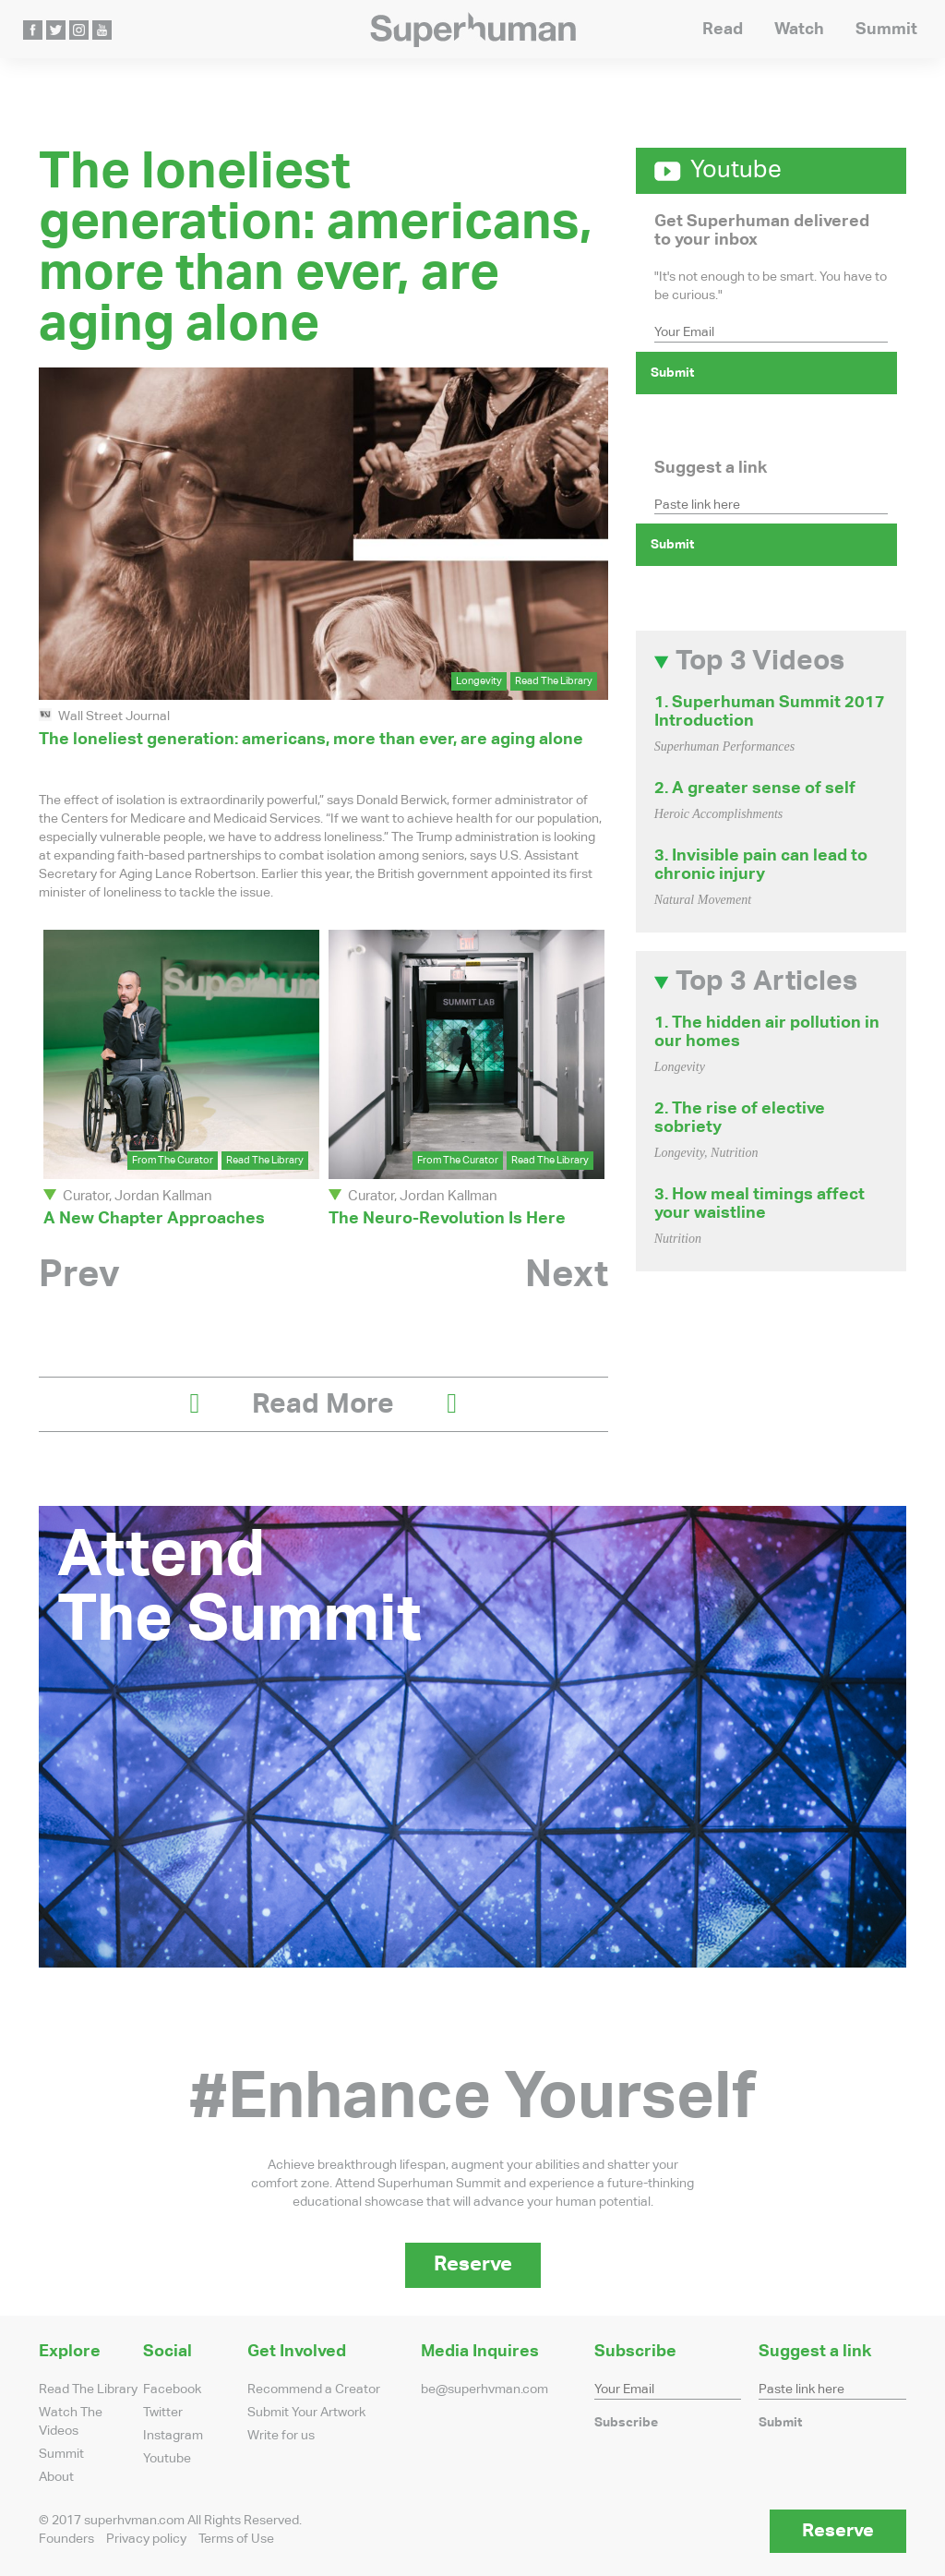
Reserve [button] (473, 2265)
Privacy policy (146, 2539)
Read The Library (553, 681)
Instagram (173, 2435)
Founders (66, 2539)
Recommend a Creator (313, 2389)
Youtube (167, 2458)
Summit (886, 29)
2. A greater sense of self (754, 788)
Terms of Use (236, 2539)
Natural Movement (702, 900)
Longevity (479, 681)
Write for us (281, 2435)
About (56, 2477)
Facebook (172, 2389)
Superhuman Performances (724, 746)
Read (722, 29)
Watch (799, 29)
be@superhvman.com (484, 2389)
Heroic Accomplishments (719, 814)
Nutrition (734, 1153)
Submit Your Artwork (306, 2412)
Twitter (163, 2412)
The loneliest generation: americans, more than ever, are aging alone (311, 739)
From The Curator (172, 1160)
